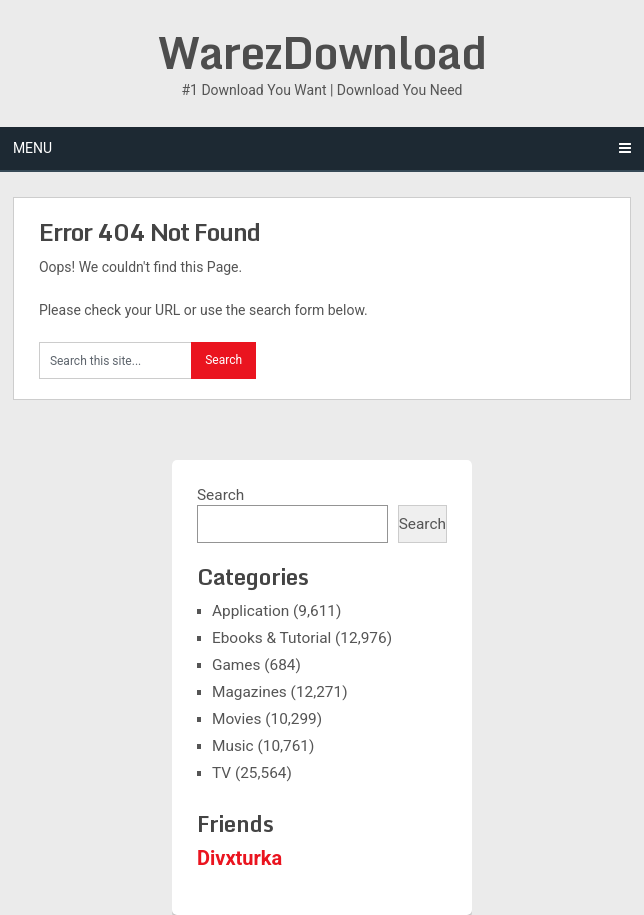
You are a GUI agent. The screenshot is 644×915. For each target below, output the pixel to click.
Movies (236, 719)
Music (233, 746)
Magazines (249, 692)
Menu (32, 148)
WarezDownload (322, 52)
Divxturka (239, 858)
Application (250, 611)
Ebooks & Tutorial (271, 638)
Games (236, 665)
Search (220, 495)
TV (221, 773)
